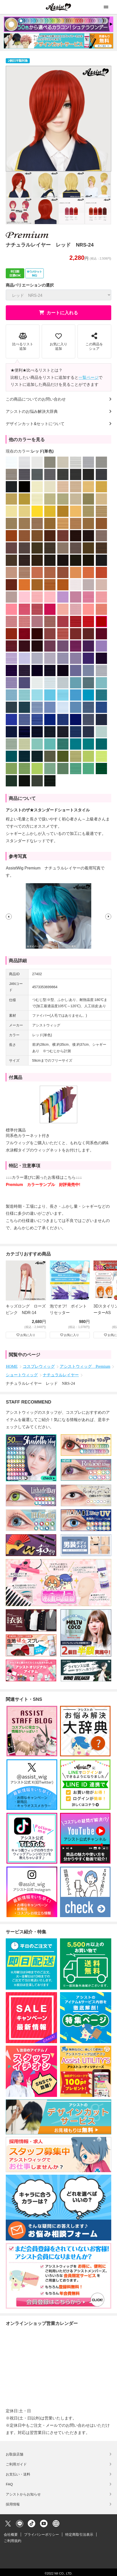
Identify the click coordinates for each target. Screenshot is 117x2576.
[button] (9, 916)
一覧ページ (88, 377)
